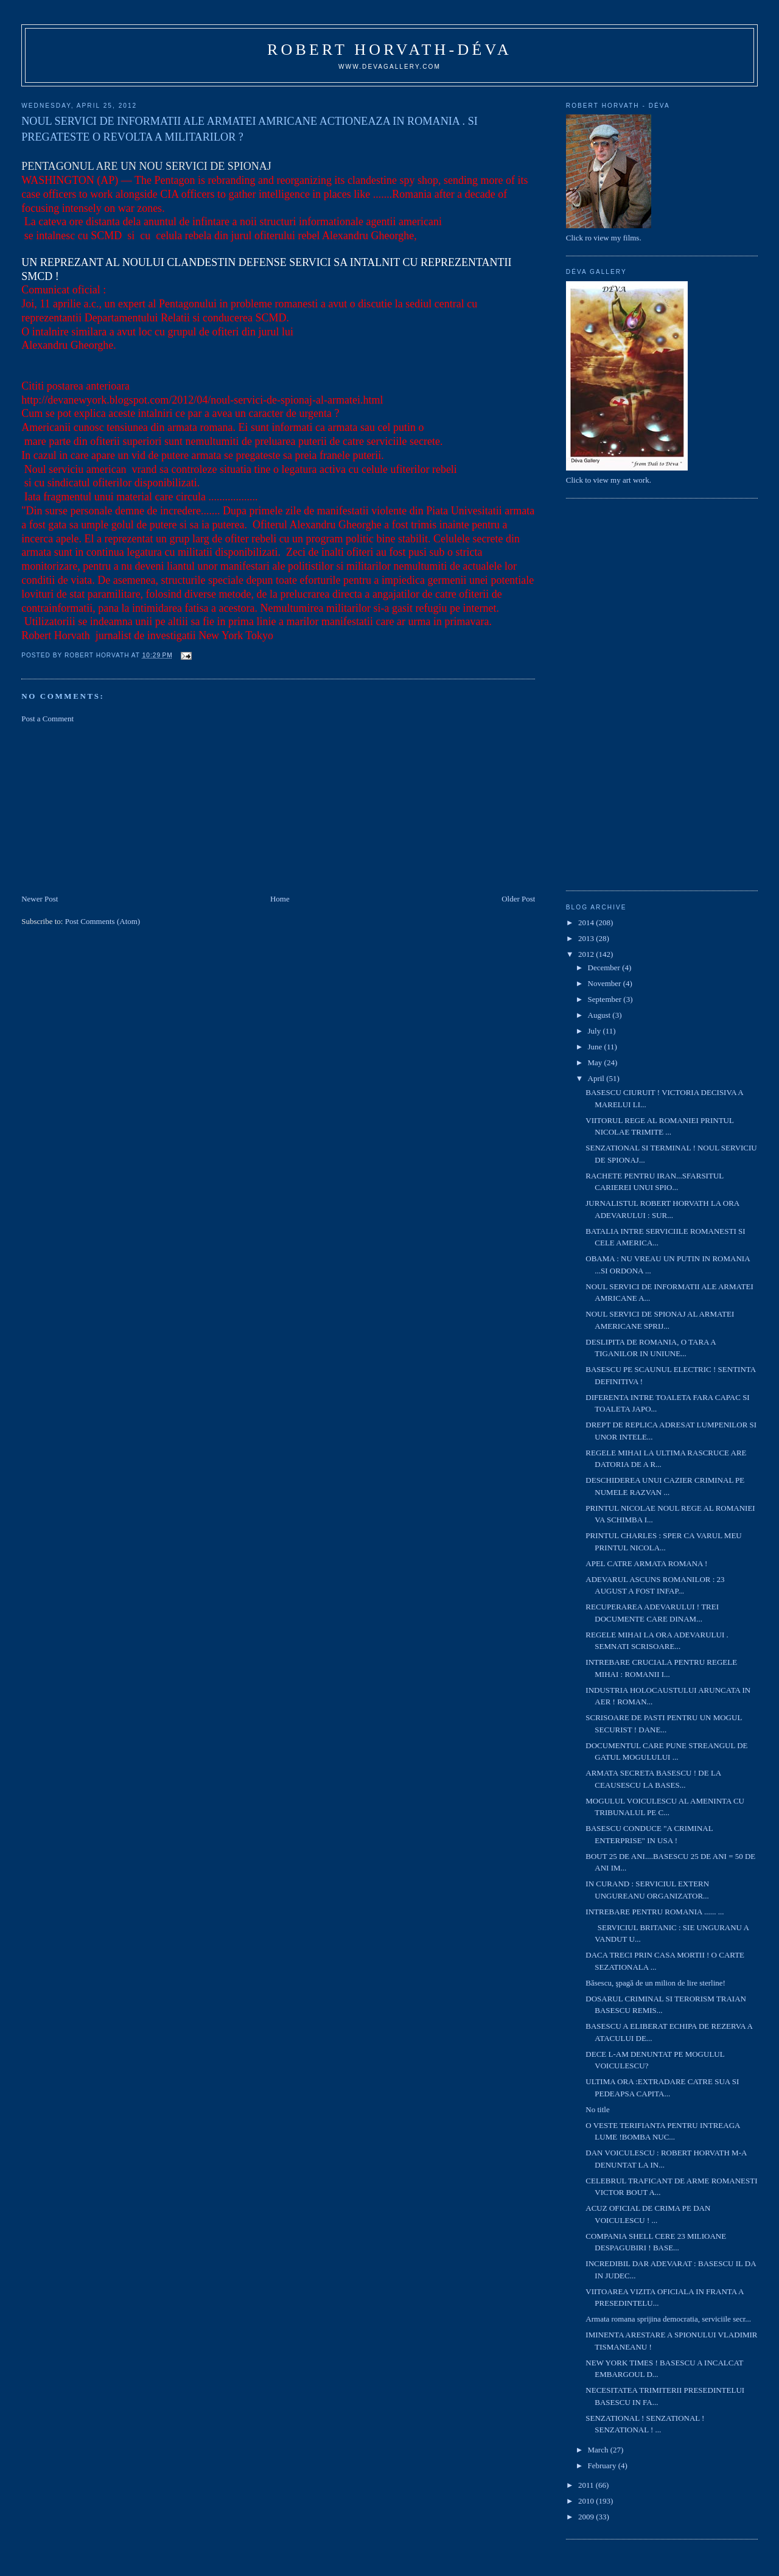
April (597, 1078)
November (605, 983)
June (596, 1046)
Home (280, 898)
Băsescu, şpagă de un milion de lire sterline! (655, 1982)
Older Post (518, 898)
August (600, 1015)
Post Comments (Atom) (103, 921)
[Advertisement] (112, 808)
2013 (587, 938)
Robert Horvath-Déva (389, 49)
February (603, 2465)
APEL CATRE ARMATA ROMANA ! (646, 1563)
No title (597, 2109)
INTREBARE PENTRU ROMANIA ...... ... (654, 1911)
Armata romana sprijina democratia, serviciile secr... (668, 2318)
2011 (587, 2485)
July (595, 1030)
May (596, 1062)
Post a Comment (47, 718)
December (605, 967)
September (606, 999)
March (599, 2449)
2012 (587, 954)
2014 (587, 922)
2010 (587, 2500)
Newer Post (39, 898)
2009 (587, 2516)
